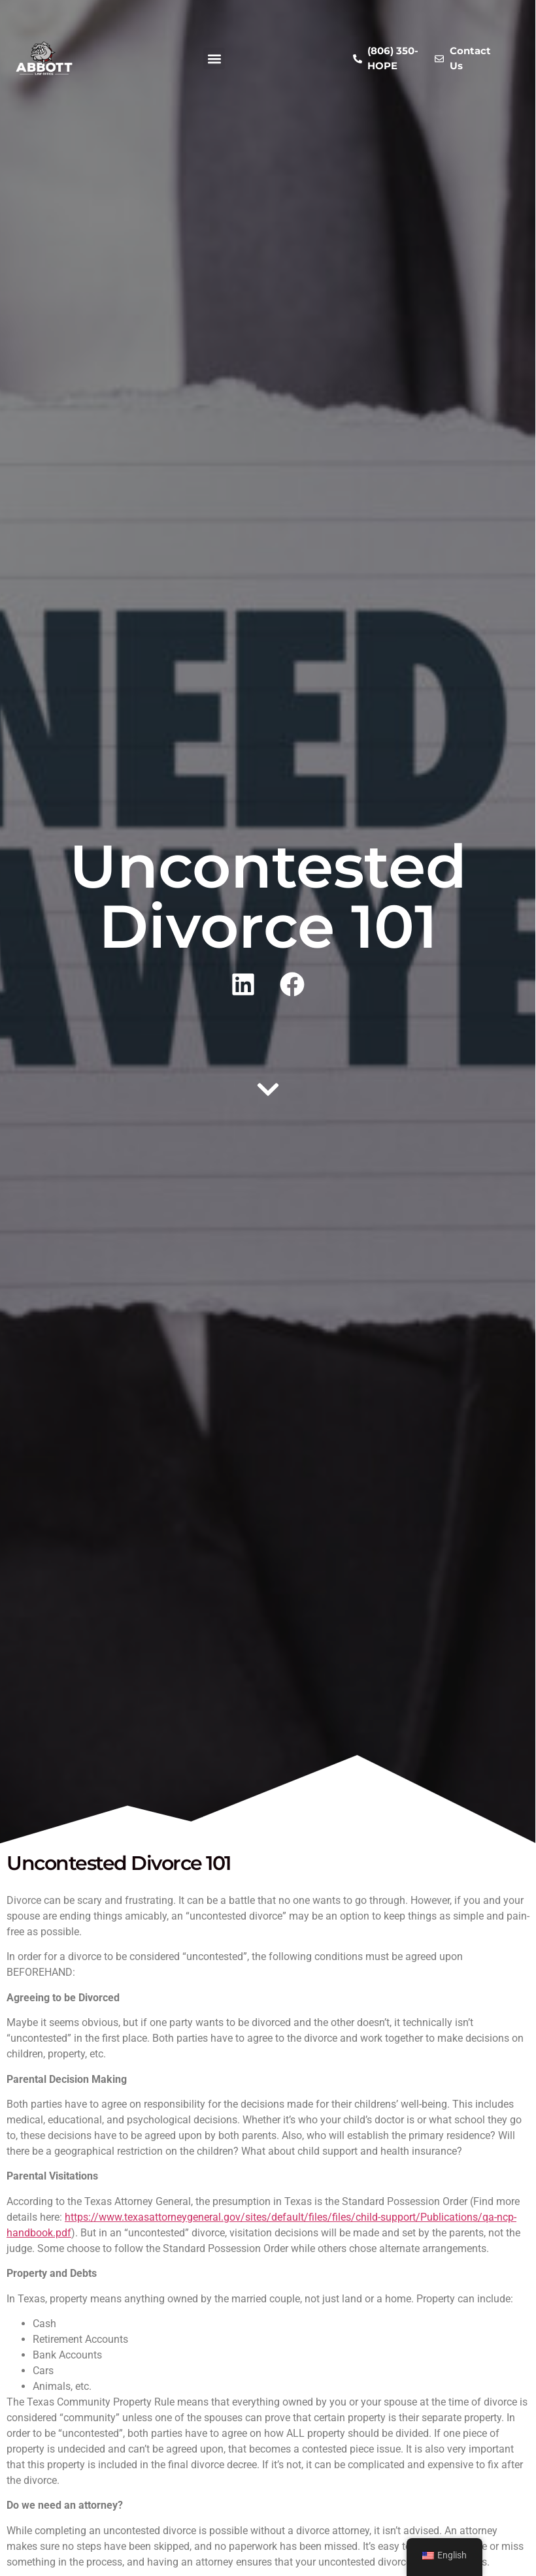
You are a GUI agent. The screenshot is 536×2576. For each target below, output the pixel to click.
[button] (214, 58)
